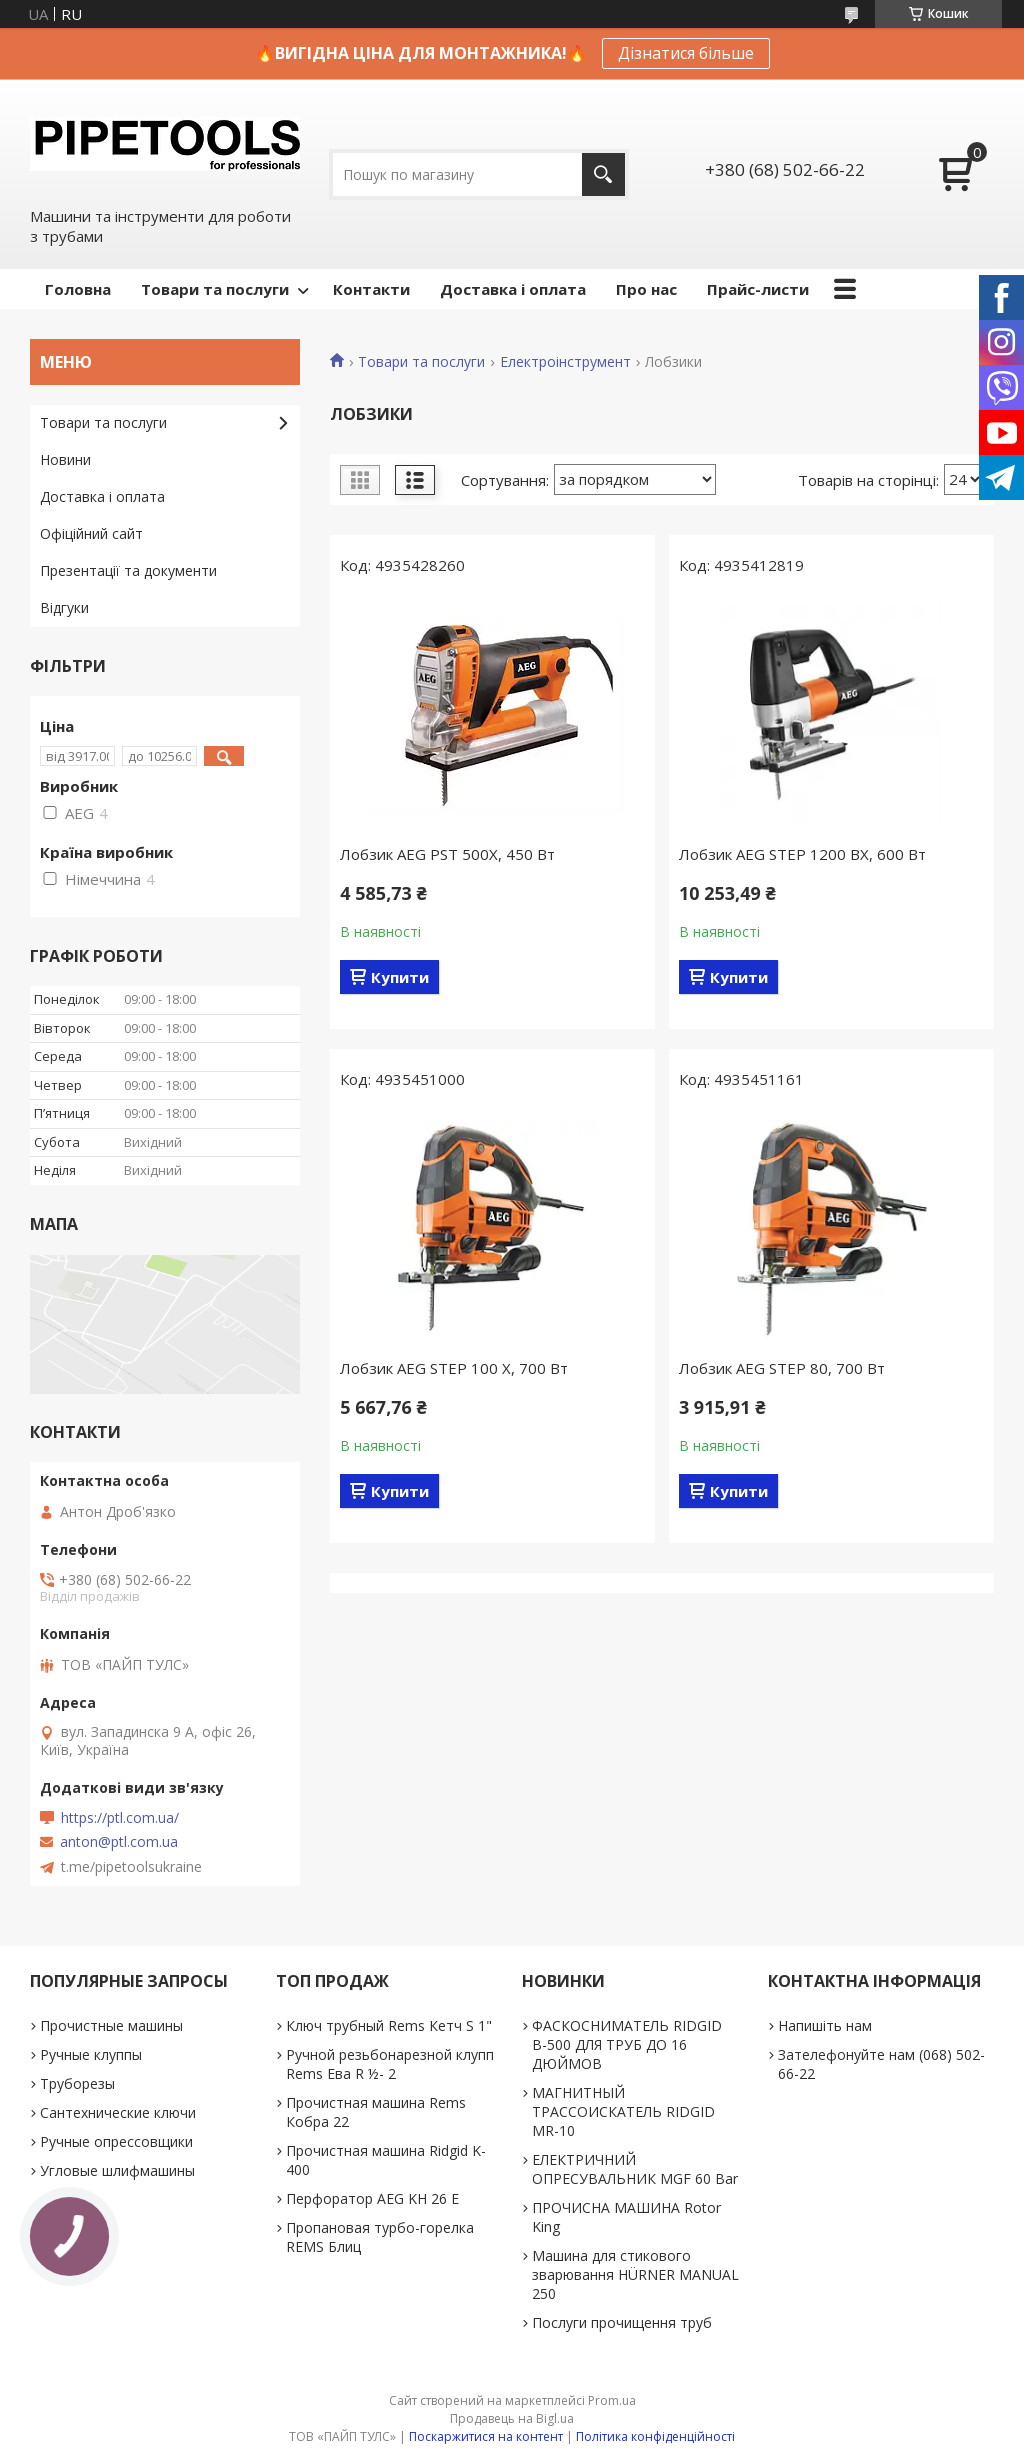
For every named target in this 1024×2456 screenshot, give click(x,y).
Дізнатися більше (686, 53)
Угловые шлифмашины (117, 2170)
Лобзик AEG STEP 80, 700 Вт (782, 1368)
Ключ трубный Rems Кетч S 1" (389, 2025)
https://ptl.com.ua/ (120, 1818)
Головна (78, 289)
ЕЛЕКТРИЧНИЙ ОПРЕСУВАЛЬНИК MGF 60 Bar (635, 2169)
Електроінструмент (565, 362)
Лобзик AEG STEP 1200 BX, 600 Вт (802, 854)
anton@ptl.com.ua (119, 1842)
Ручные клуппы (91, 2054)
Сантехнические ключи (118, 2112)
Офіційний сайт (91, 533)
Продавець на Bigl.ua (512, 2418)
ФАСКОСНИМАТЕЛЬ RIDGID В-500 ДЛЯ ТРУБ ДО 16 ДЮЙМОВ (627, 2044)
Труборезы (77, 2083)
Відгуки (64, 607)
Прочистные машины (111, 2025)
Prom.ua (612, 2400)
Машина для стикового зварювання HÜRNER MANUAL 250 (635, 2274)
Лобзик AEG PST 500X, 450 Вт (447, 854)
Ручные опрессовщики (116, 2141)
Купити (400, 977)
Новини (65, 459)
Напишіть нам (825, 2025)
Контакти (371, 289)
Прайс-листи (758, 289)
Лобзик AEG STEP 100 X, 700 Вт (454, 1368)
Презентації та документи (128, 570)
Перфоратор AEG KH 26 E (372, 2198)
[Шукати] (603, 174)
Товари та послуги (215, 289)
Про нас (646, 289)
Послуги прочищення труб (622, 2322)
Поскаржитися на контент (486, 2436)
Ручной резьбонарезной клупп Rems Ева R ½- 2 (390, 2064)
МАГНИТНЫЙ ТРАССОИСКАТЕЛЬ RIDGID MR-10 (623, 2111)
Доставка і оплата (513, 289)
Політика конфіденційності (655, 2436)
